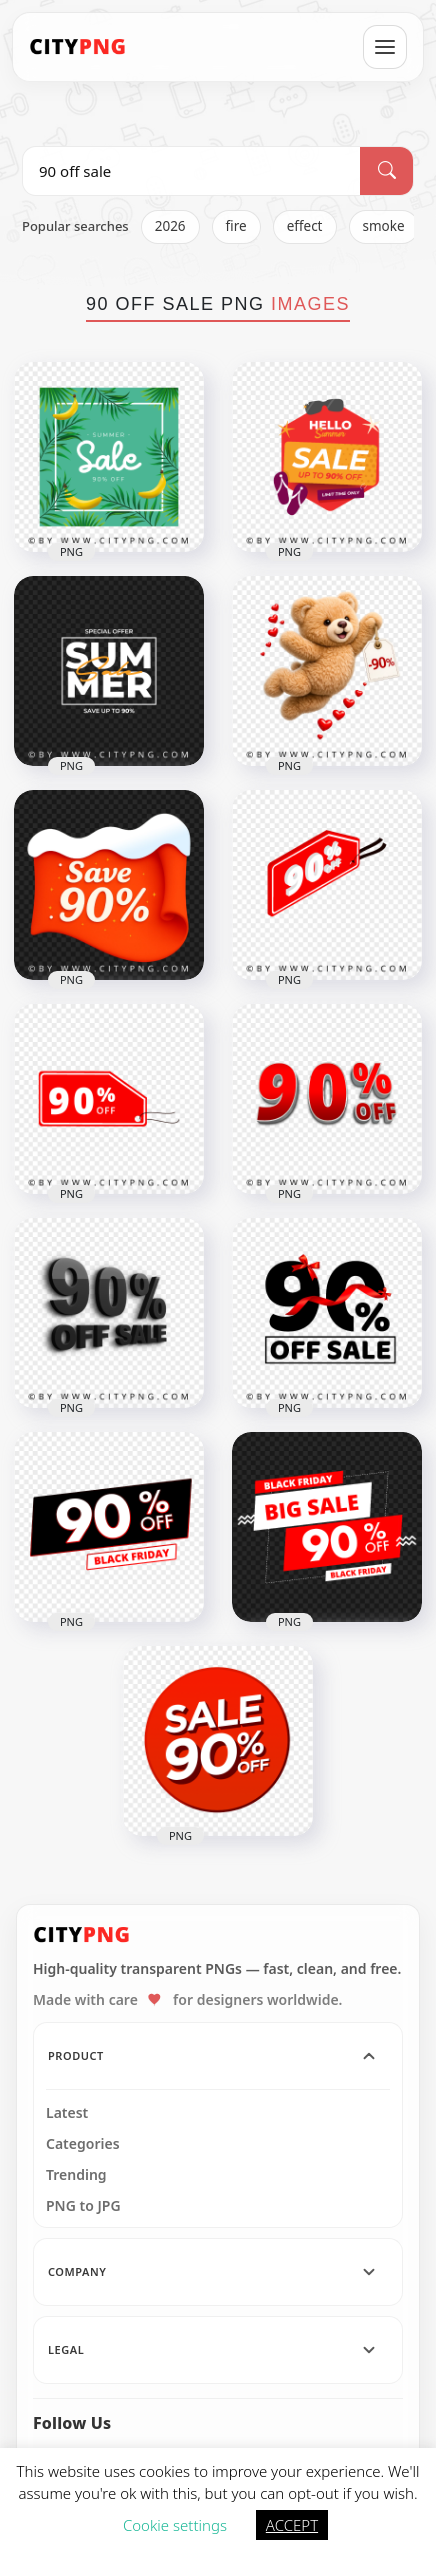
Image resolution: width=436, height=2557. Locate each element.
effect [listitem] (305, 226)
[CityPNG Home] (78, 47)
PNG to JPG (83, 2206)
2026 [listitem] (170, 226)
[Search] (386, 171)
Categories (83, 2144)
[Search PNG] (191, 171)
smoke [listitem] (384, 226)
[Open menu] (385, 47)
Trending (76, 2175)
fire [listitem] (236, 226)
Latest (67, 2113)
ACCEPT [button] (292, 2525)
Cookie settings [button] (175, 2525)
